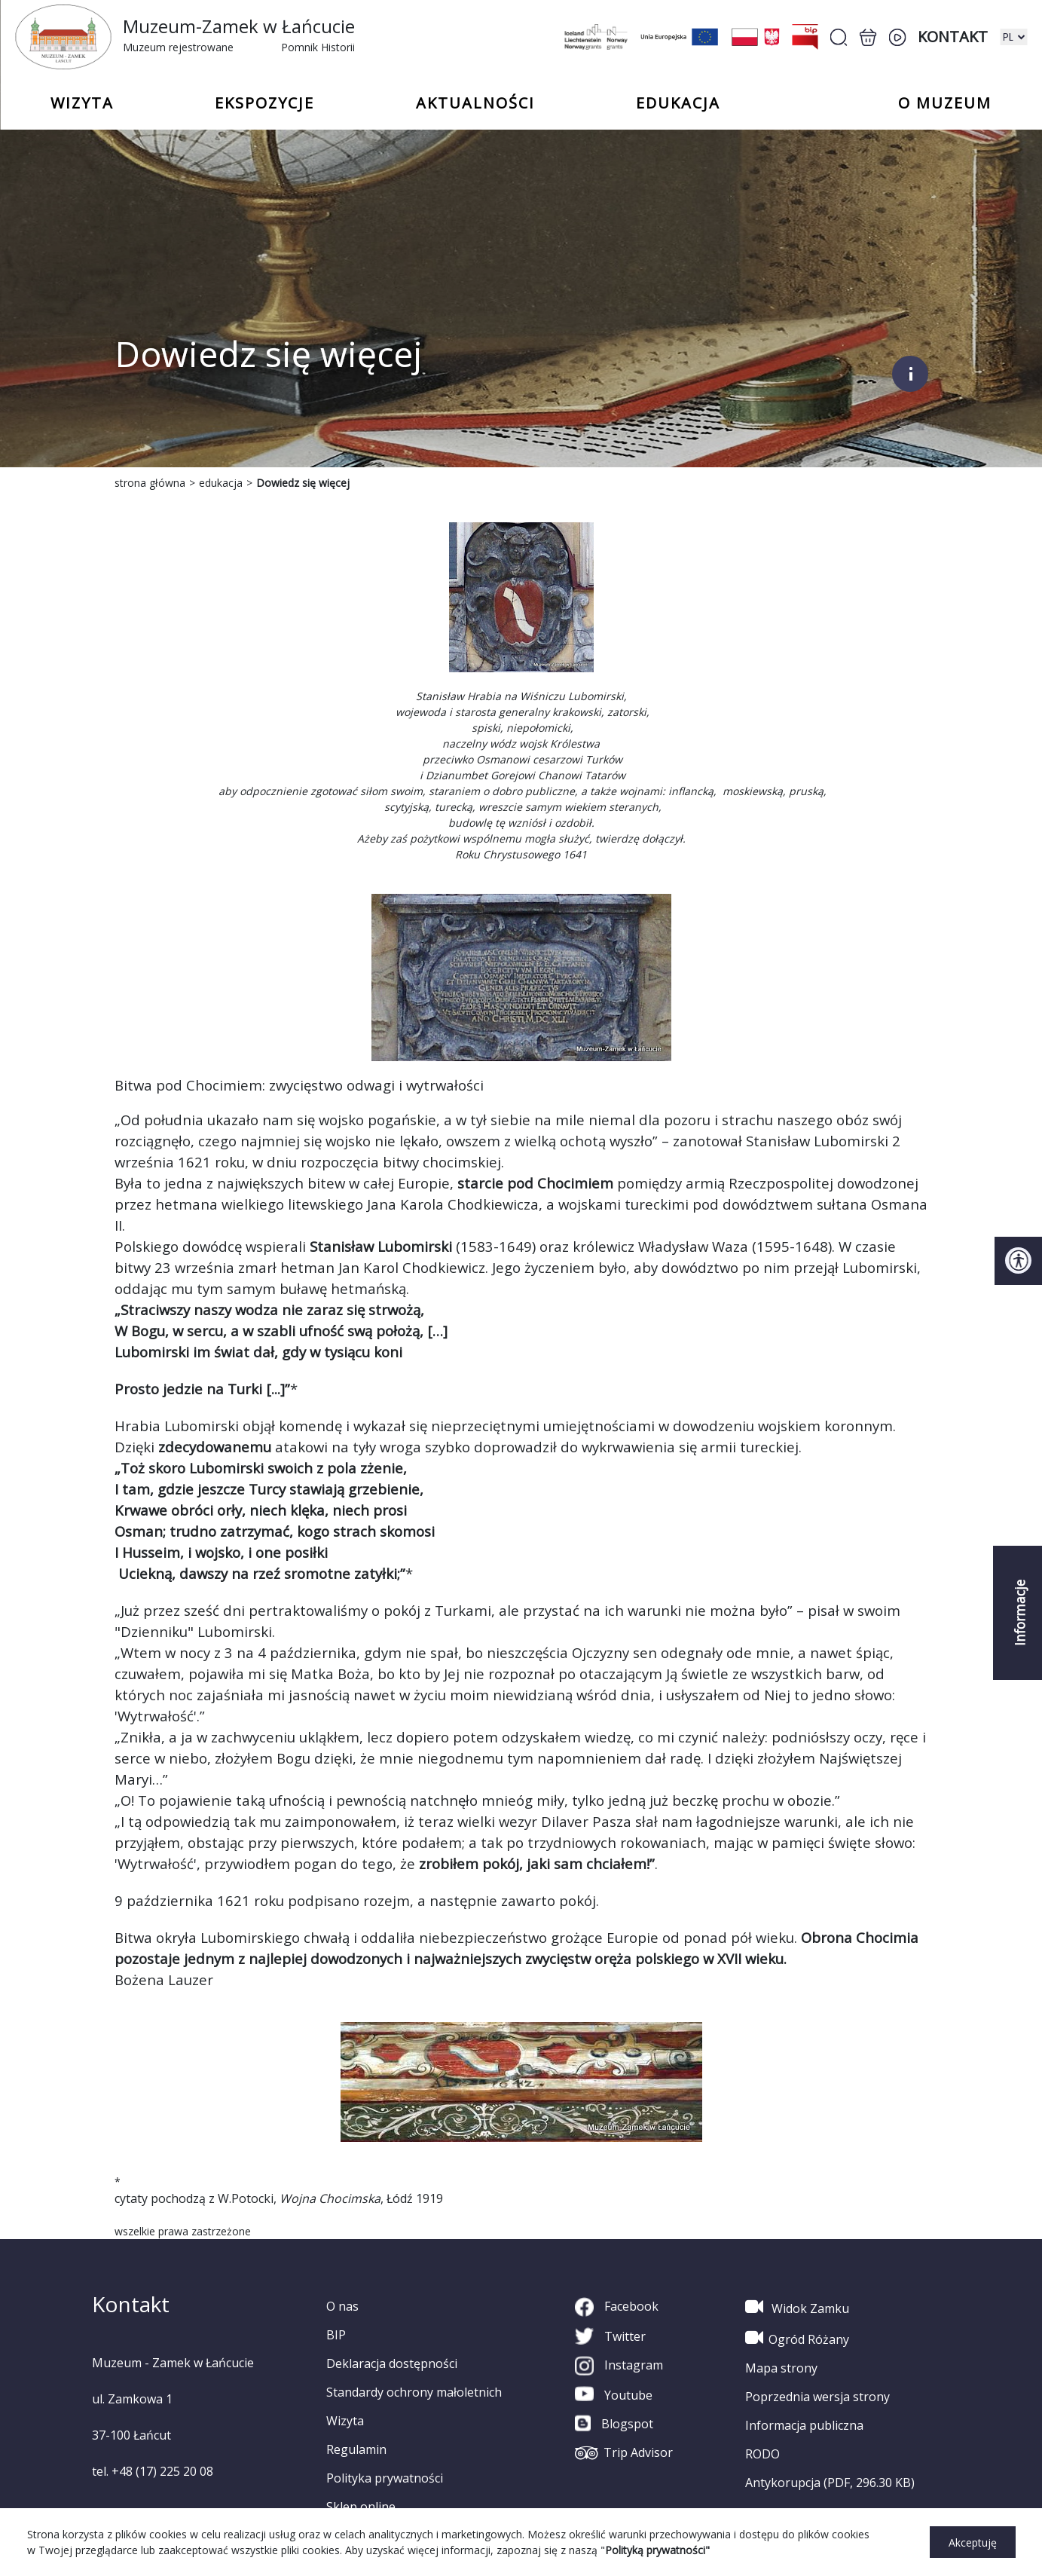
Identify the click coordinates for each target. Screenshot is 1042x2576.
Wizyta (345, 2420)
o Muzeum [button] (945, 103)
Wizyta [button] (82, 103)
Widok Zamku (797, 2307)
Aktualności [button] (475, 103)
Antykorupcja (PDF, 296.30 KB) (830, 2482)
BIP (336, 2335)
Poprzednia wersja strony (817, 2396)
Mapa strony (781, 2368)
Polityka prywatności (384, 2478)
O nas (342, 2306)
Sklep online (361, 2506)
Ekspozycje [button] (264, 103)
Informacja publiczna (804, 2425)
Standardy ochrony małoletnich (414, 2392)
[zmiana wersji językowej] (1013, 37)
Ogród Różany (797, 2338)
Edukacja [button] (678, 103)
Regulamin (356, 2449)
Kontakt (953, 36)
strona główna (150, 483)
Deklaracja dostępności (391, 2363)
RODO (762, 2454)
